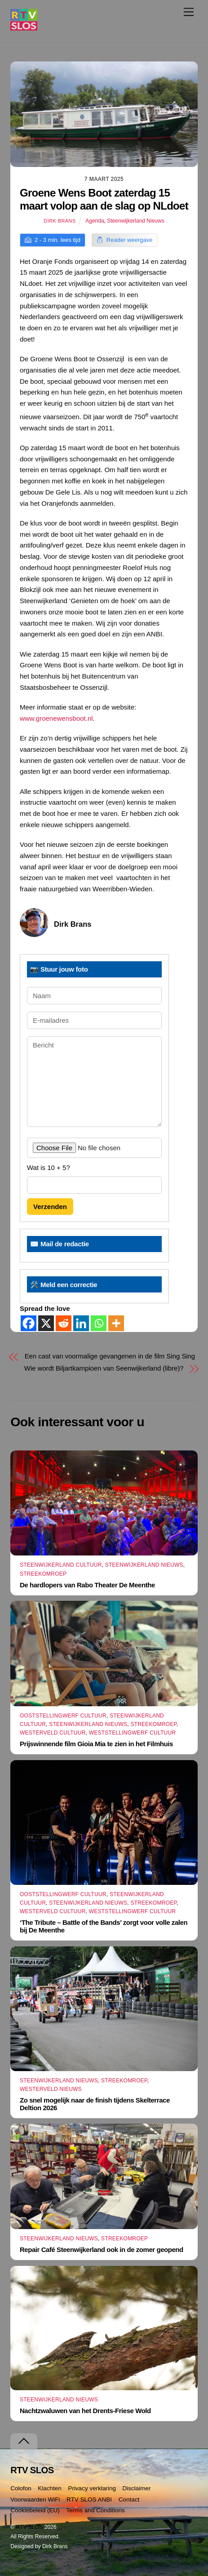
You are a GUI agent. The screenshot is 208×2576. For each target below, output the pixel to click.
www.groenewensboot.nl (56, 718)
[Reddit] (63, 1323)
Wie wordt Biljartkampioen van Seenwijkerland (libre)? (104, 1368)
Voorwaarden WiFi (35, 2499)
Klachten (50, 2488)
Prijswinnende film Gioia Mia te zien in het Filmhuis (96, 1744)
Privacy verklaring (92, 2488)
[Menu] (189, 12)
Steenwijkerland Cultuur (61, 1565)
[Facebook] (28, 1323)
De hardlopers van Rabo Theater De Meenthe (87, 1585)
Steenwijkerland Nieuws (135, 221)
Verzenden (50, 1206)
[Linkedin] (81, 1323)
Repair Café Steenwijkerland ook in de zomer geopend (101, 2249)
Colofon (20, 2488)
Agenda (94, 221)
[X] (46, 1323)
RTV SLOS (29, 2527)
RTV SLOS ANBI (89, 2499)
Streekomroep (43, 1574)
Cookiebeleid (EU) (35, 2510)
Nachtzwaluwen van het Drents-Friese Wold (85, 2410)
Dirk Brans (59, 220)
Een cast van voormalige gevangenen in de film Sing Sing (110, 1356)
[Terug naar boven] (23, 2441)
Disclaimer (136, 2488)
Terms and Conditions (95, 2510)
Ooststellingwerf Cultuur (63, 1716)
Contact (129, 2499)
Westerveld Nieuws (51, 2089)
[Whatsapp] (98, 1323)
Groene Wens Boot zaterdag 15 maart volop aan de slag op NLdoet (104, 199)
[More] (116, 1323)
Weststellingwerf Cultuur (132, 1733)
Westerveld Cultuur (53, 1733)
